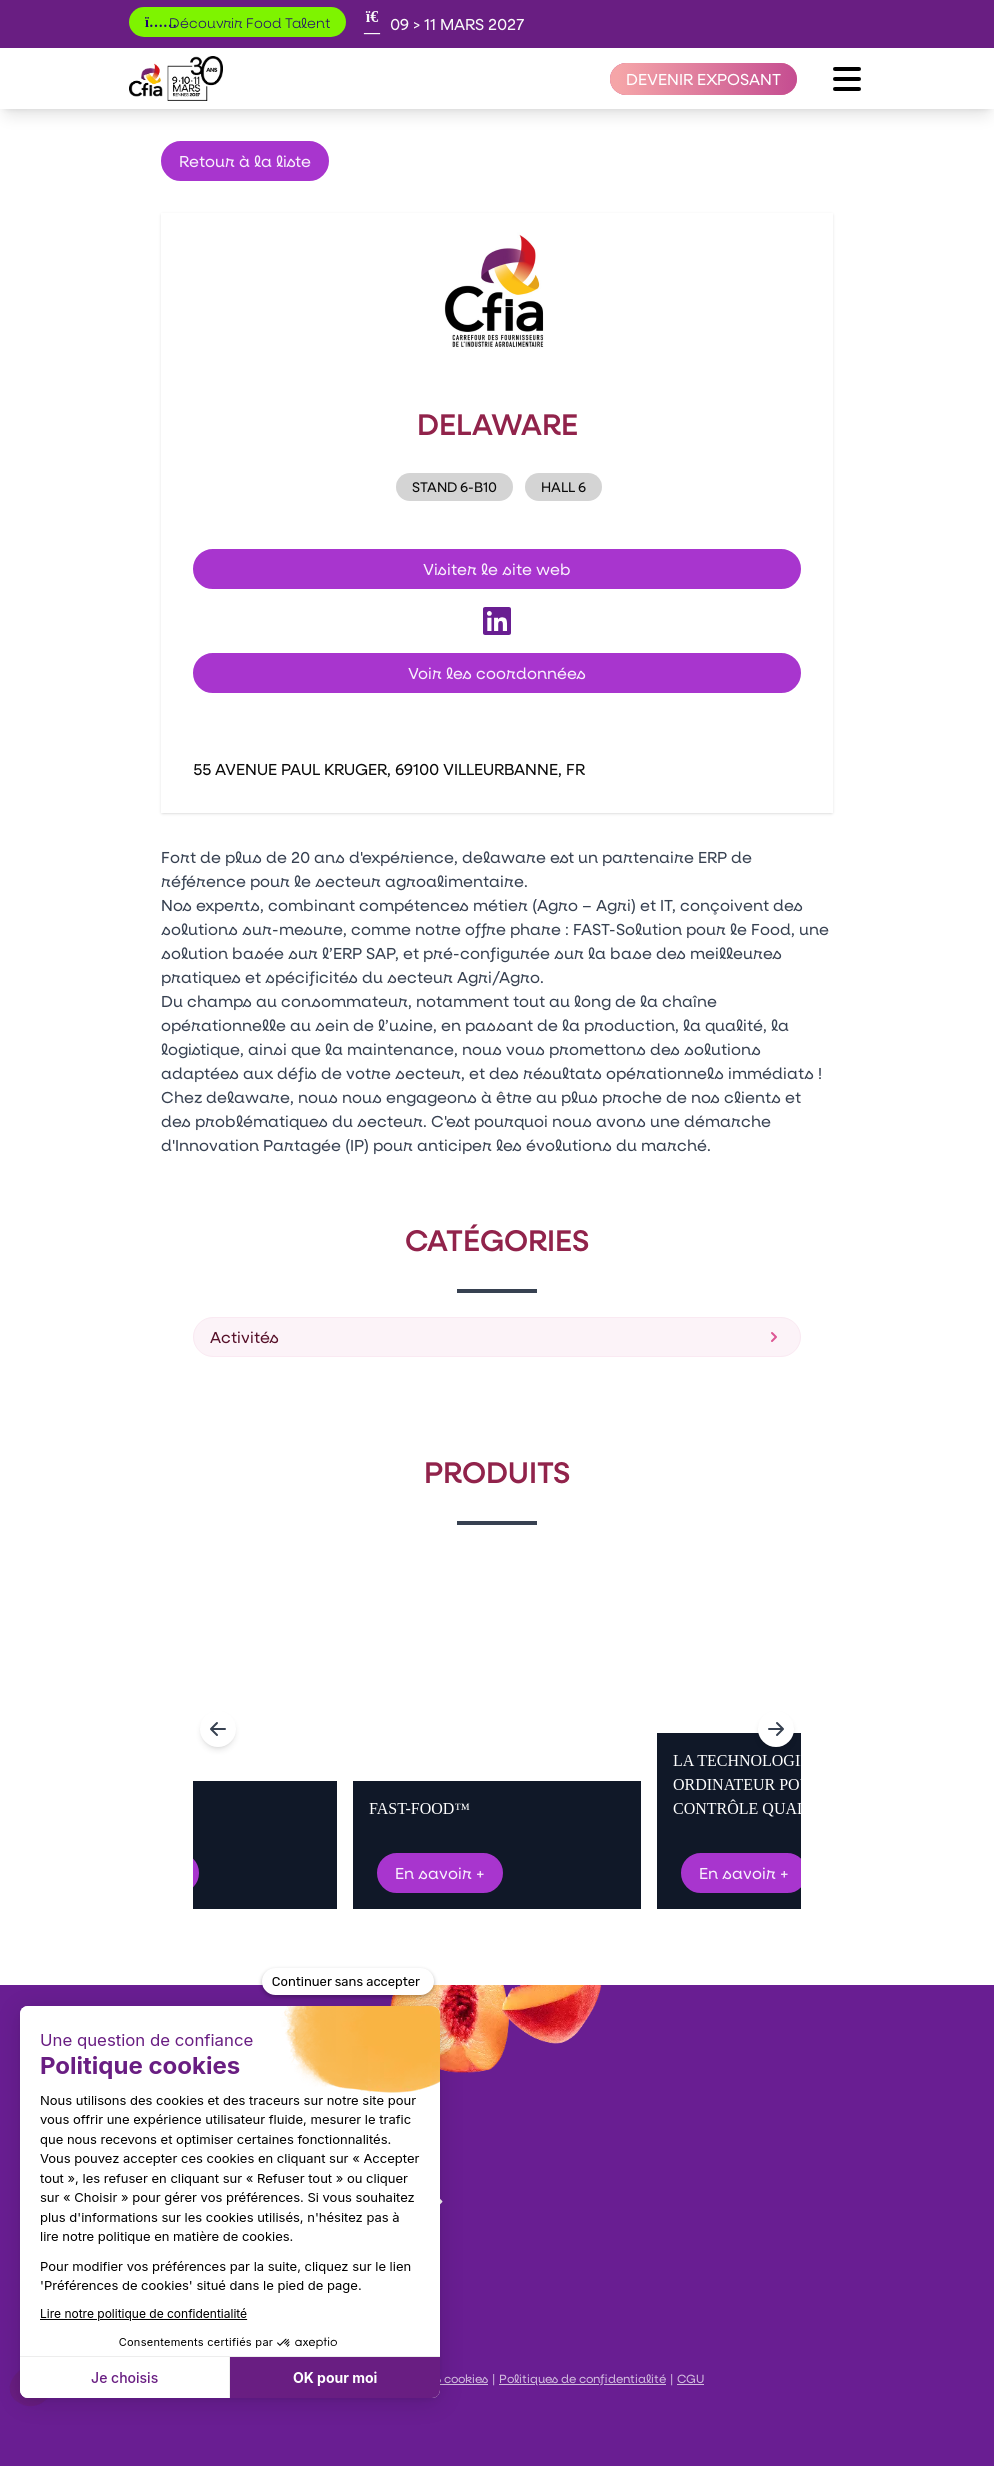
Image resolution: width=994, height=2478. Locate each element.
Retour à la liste (245, 160)
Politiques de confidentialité (582, 2378)
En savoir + (440, 1872)
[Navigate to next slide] (776, 1729)
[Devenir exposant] (703, 79)
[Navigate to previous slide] (218, 1729)
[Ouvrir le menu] (847, 79)
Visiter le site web (497, 568)
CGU (690, 2378)
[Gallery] (497, 1729)
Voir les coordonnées (497, 672)
